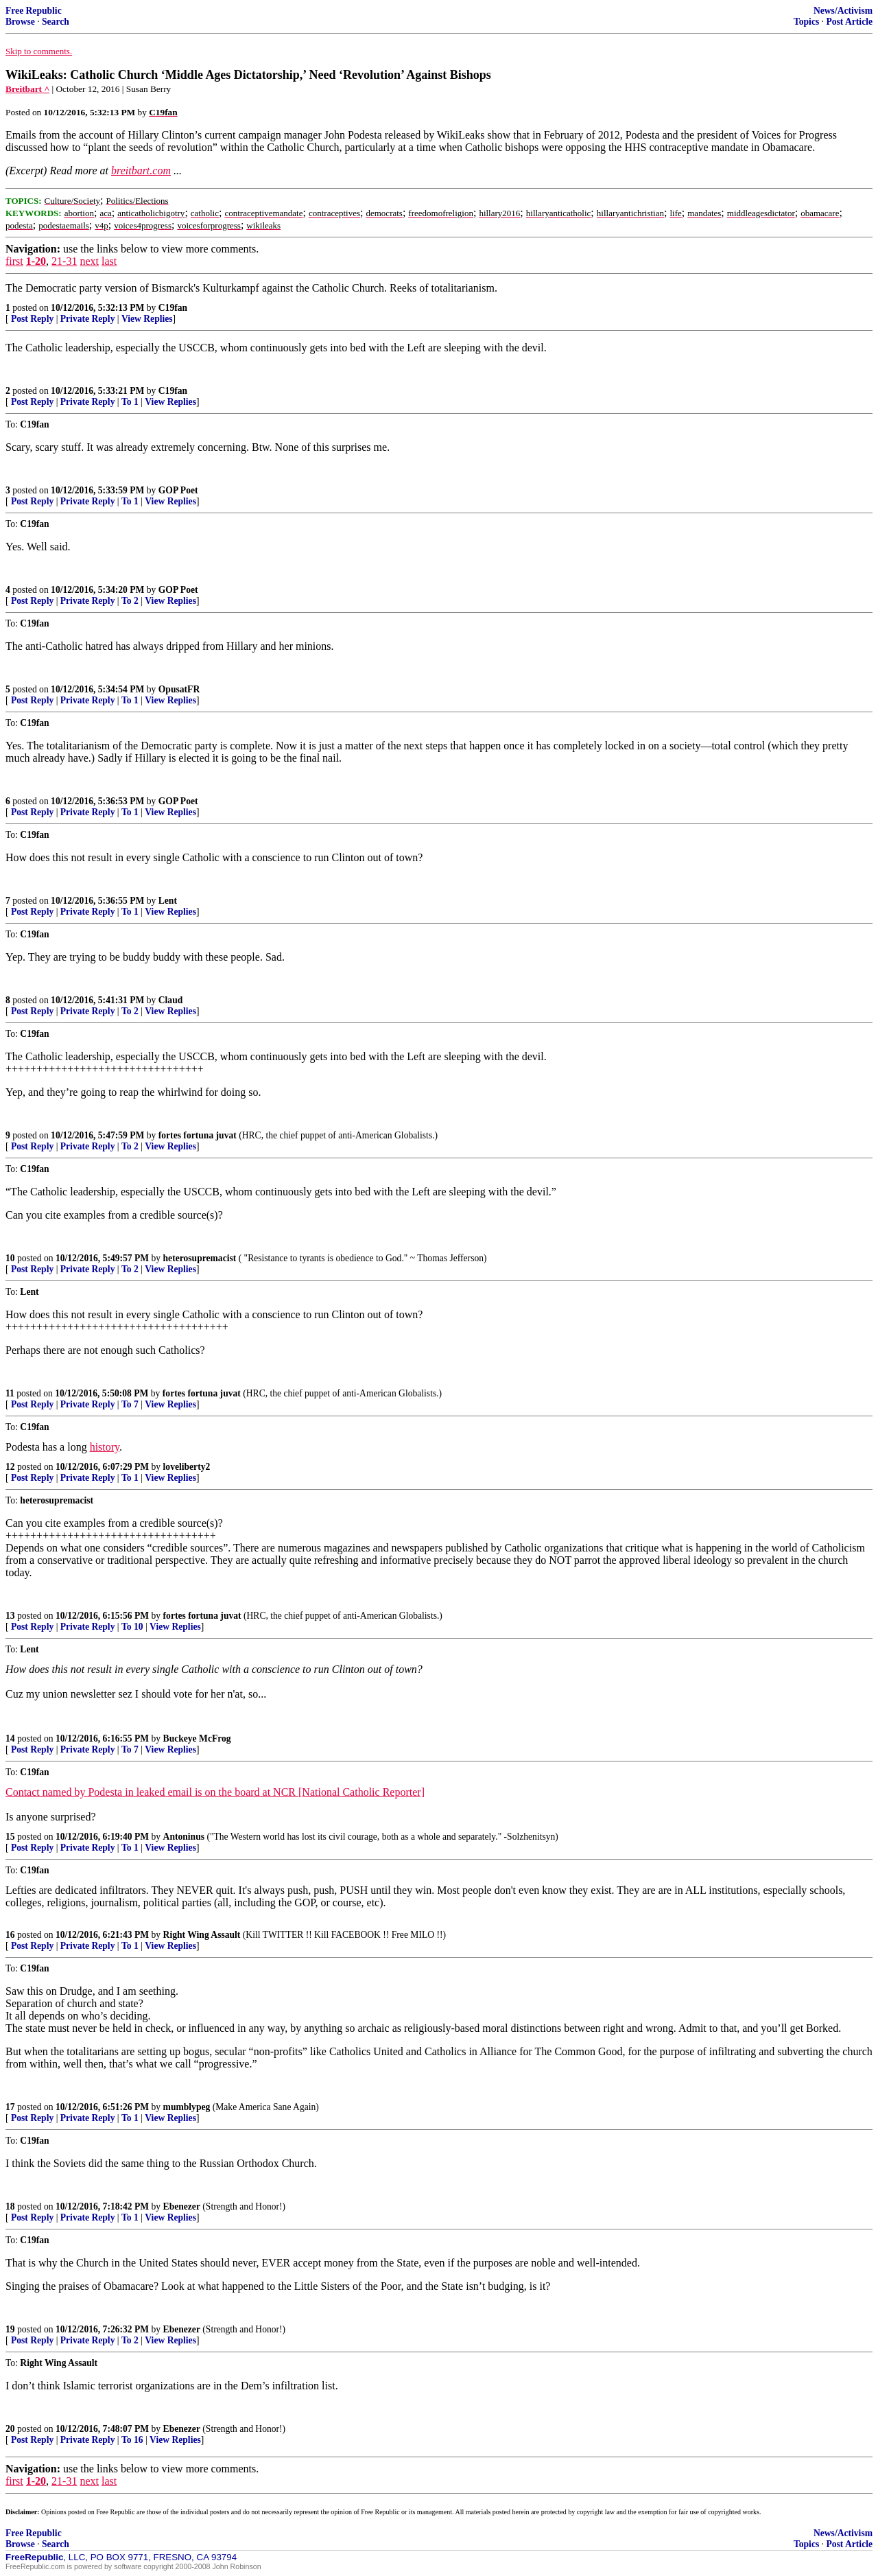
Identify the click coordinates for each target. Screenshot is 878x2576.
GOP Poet (178, 490)
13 (10, 1616)
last (109, 261)
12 (10, 1467)
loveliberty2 (187, 1467)
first (14, 261)
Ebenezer (181, 2206)
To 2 (130, 601)
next (89, 261)
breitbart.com (141, 170)
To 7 (130, 1404)
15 (10, 1836)
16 (10, 1935)
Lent (167, 900)
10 (10, 1258)
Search (55, 21)
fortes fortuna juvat (197, 1135)
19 (10, 2329)
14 (10, 1738)
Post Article (849, 21)
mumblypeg (187, 2107)
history (104, 1447)
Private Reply (87, 319)
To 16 (132, 2440)
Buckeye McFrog (197, 1738)
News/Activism (843, 10)
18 (10, 2206)
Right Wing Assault (202, 1935)
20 (10, 2429)
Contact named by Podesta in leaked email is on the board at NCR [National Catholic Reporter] (215, 1792)
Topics (806, 21)
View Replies (147, 319)
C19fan (172, 308)
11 (9, 1393)
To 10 (132, 1626)
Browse (20, 21)
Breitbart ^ (27, 89)
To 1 (130, 402)
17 (10, 2107)
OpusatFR (179, 689)
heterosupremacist (200, 1258)
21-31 (64, 261)
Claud (170, 1000)
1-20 (36, 261)
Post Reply (32, 319)
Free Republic (33, 10)
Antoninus (183, 1836)
